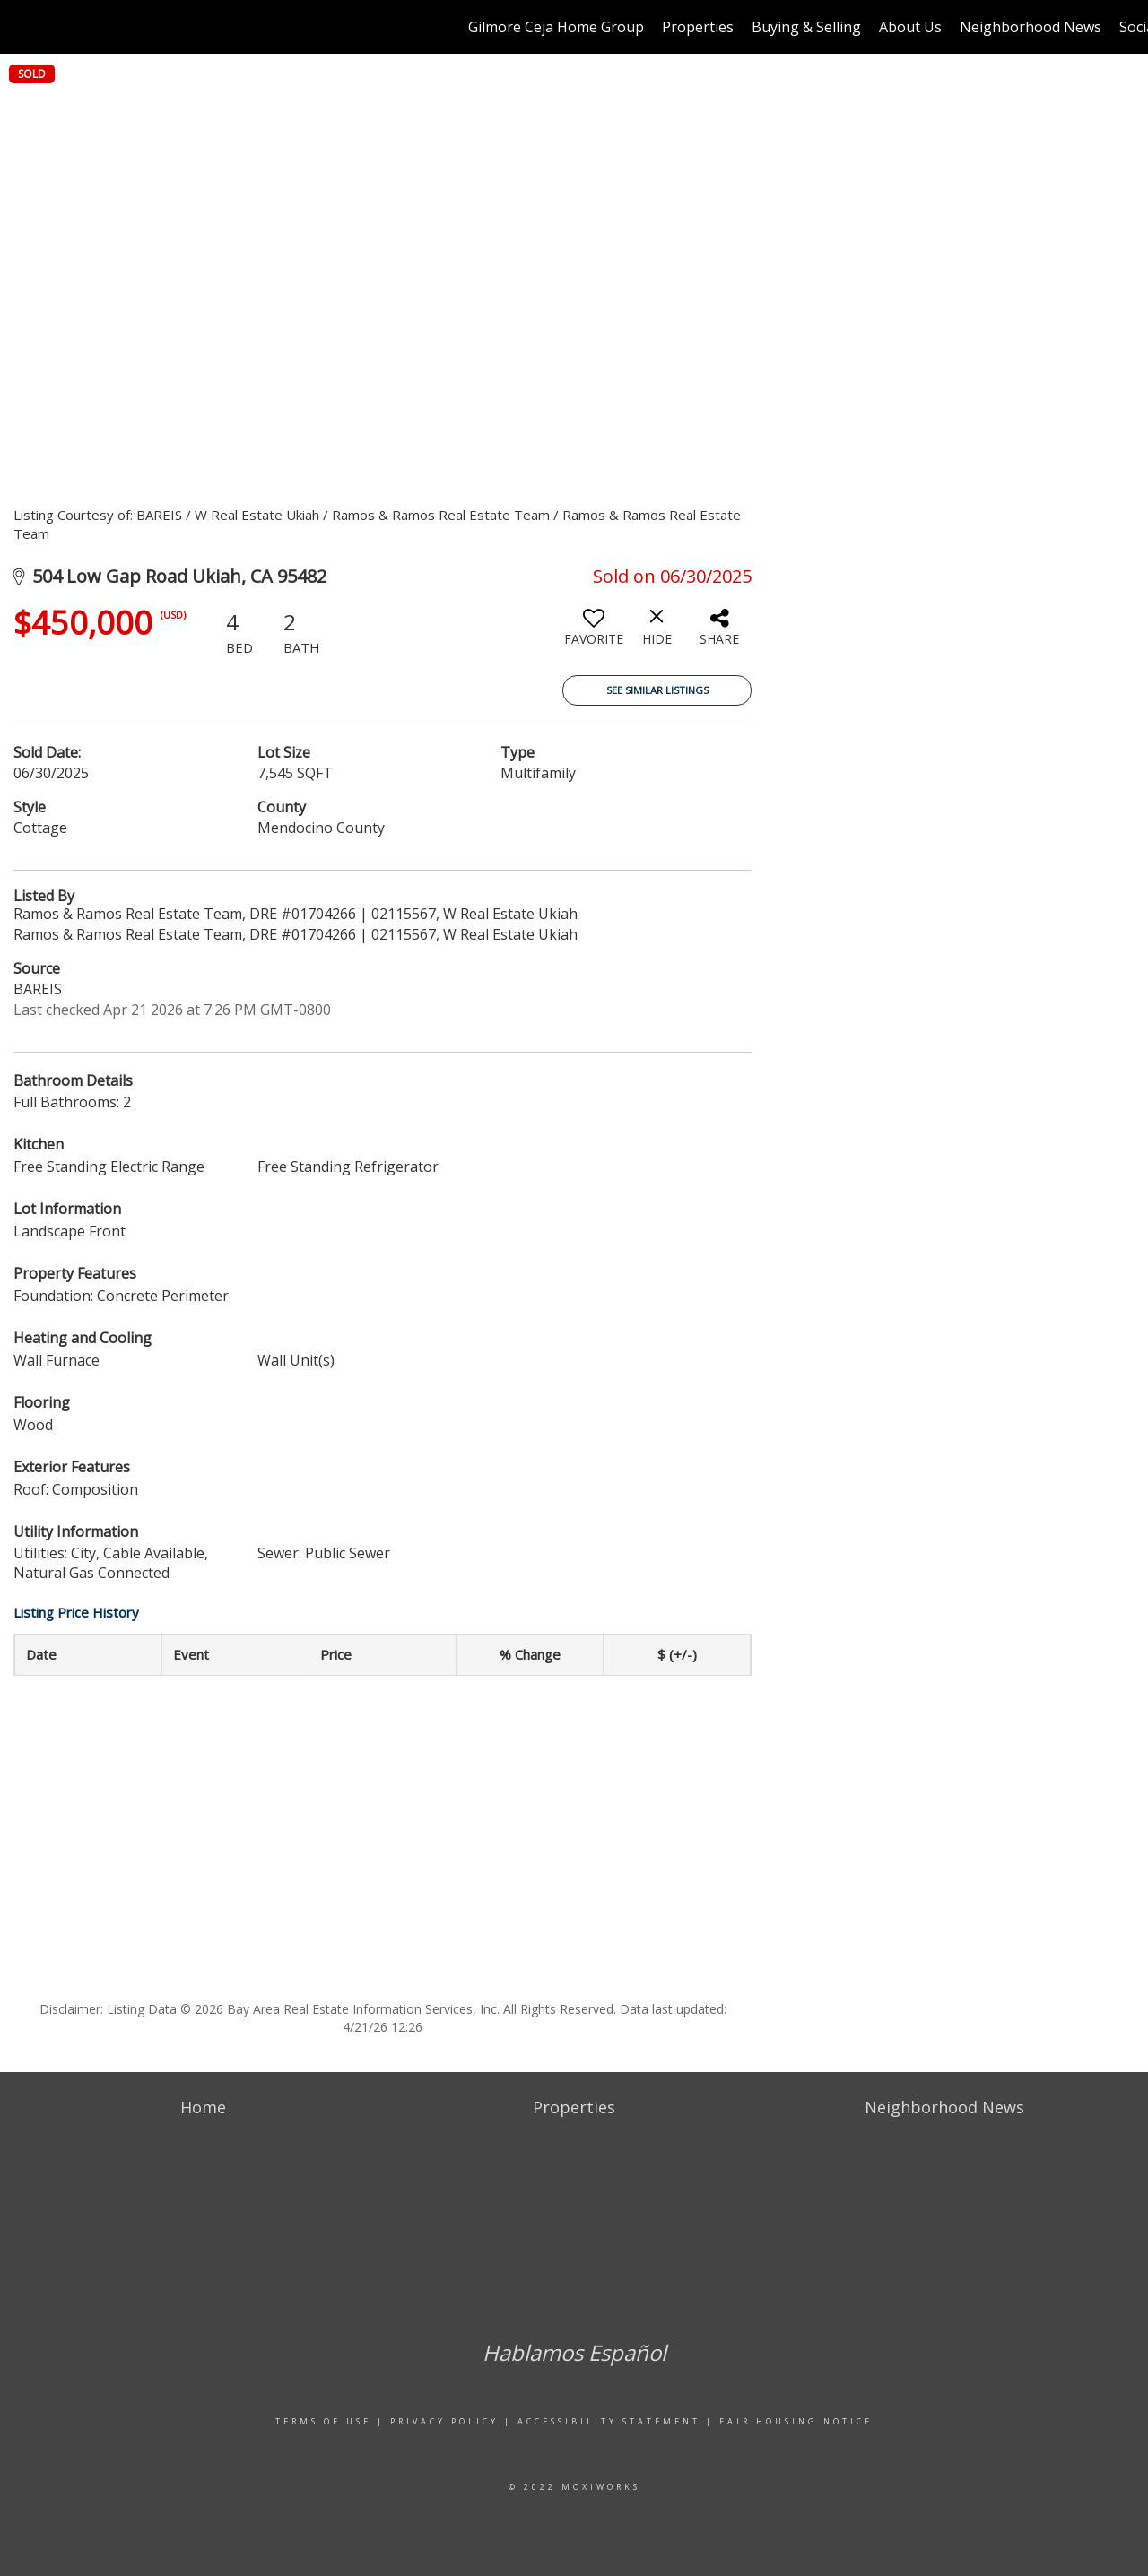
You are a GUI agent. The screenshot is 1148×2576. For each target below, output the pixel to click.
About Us (910, 27)
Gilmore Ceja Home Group (556, 27)
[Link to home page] (22, 27)
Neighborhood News (1030, 27)
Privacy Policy (444, 2421)
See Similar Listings (657, 690)
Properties (698, 27)
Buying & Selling (806, 27)
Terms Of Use (323, 2421)
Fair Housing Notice (796, 2421)
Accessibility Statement (608, 2421)
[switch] (593, 634)
